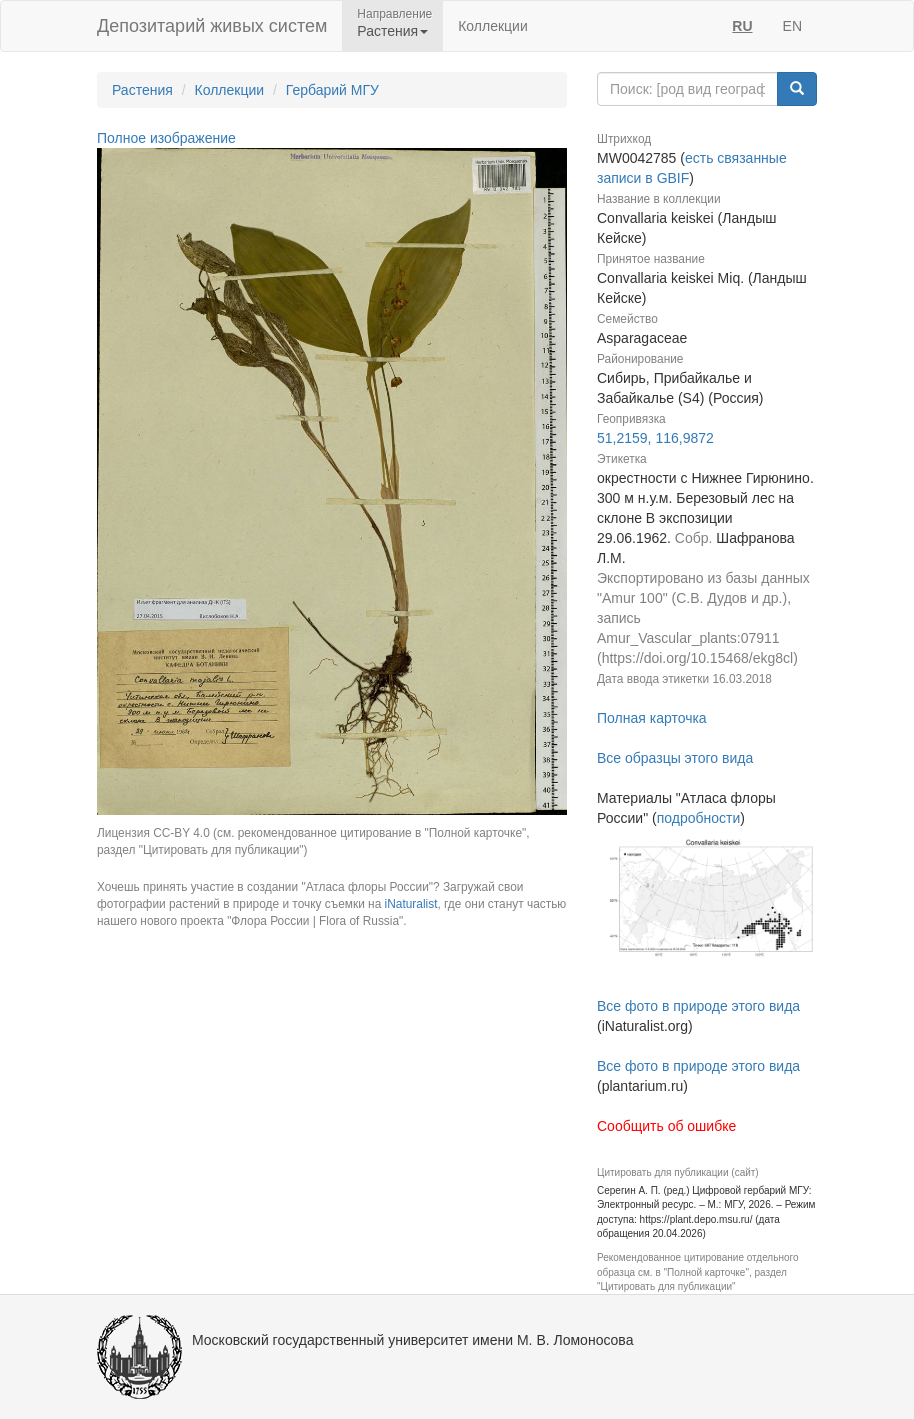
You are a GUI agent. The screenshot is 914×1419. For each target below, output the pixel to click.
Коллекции (493, 26)
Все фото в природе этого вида (698, 1006)
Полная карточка (652, 718)
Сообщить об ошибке (666, 1126)
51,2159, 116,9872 (655, 438)
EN (792, 26)
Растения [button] (392, 31)
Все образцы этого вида (675, 758)
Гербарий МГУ (332, 90)
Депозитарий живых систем (212, 26)
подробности (699, 818)
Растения (142, 90)
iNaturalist (411, 904)
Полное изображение (166, 138)
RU (742, 26)
